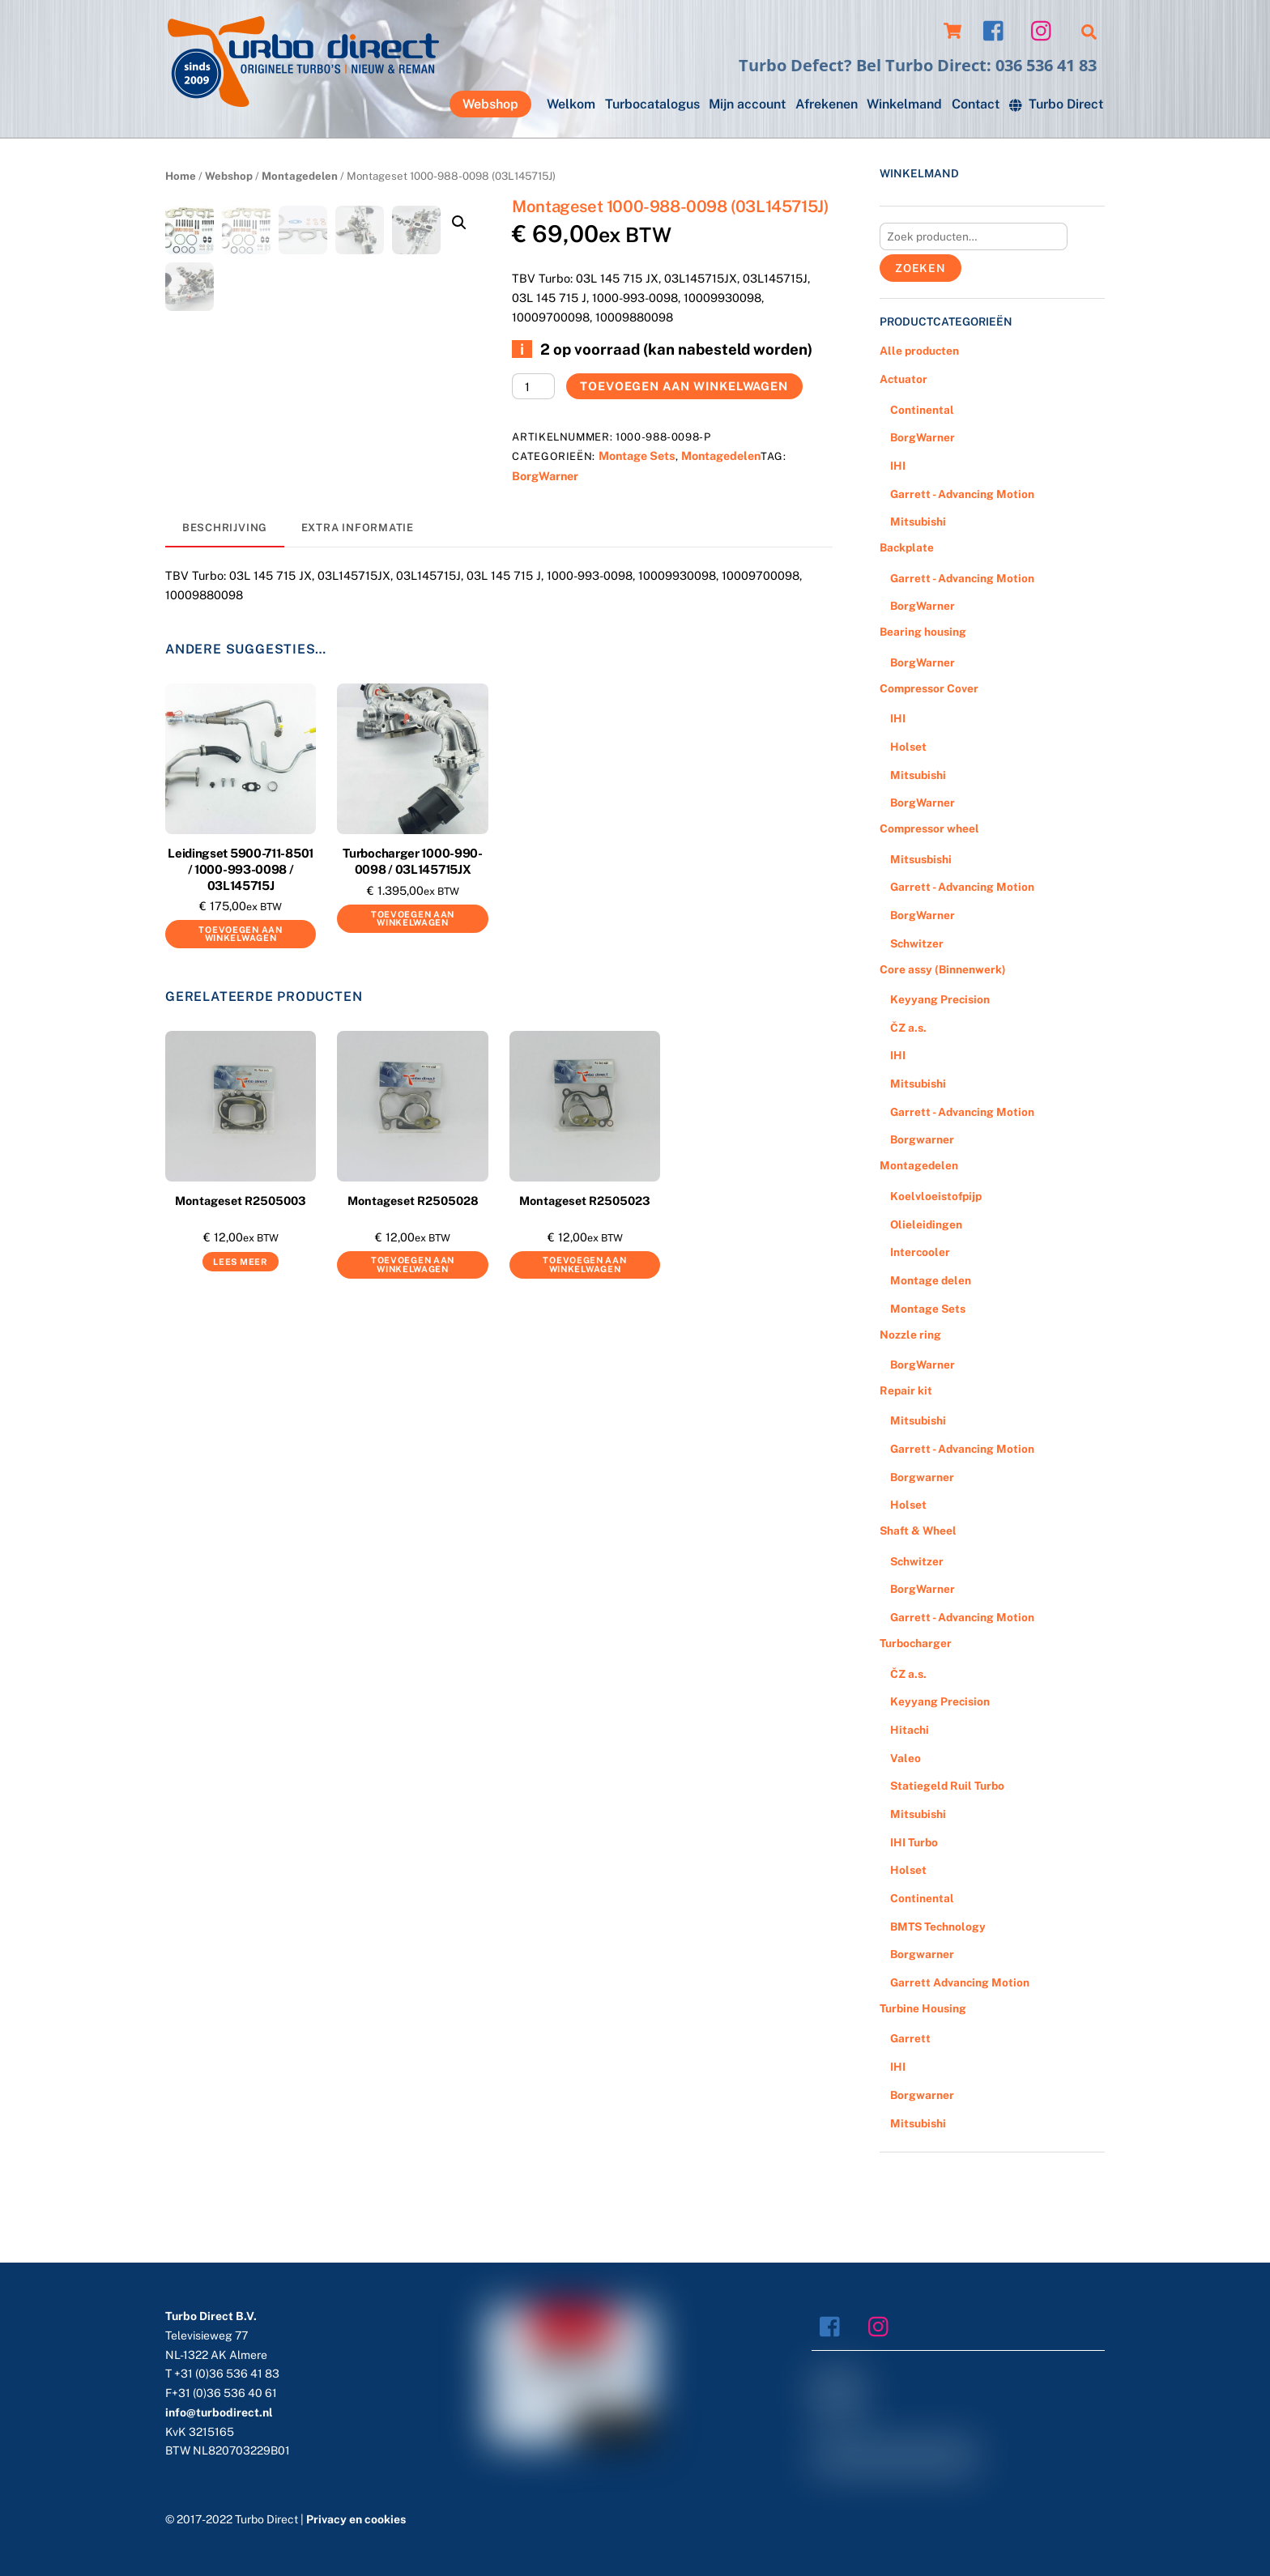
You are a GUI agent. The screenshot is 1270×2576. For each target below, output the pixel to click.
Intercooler (920, 1251)
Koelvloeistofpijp (936, 1196)
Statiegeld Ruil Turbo (947, 1785)
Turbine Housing (923, 2008)
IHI (898, 465)
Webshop (490, 104)
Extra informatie (357, 599)
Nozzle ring (910, 1334)
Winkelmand (904, 104)
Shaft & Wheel (918, 1530)
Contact (975, 104)
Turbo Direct (1056, 104)
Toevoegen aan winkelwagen (684, 386)
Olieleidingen (926, 1224)
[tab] (224, 600)
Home (180, 175)
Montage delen (930, 1280)
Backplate (907, 547)
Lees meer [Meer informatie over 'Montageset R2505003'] (240, 1333)
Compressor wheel (929, 828)
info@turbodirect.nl (219, 2412)
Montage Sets (637, 455)
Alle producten (919, 350)
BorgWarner (545, 476)
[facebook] (997, 29)
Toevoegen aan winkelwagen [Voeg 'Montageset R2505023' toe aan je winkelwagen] (584, 1336)
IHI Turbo (914, 1842)
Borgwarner (922, 1139)
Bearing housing (923, 631)
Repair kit (906, 1390)
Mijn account (747, 104)
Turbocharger (916, 1643)
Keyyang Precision (940, 999)
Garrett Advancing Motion (959, 1982)
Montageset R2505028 (413, 1272)
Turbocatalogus (652, 104)
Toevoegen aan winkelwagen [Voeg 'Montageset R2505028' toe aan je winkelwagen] (412, 1336)
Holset (908, 746)
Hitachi (909, 1729)
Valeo (905, 1758)
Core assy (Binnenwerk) (943, 969)
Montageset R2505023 (584, 1272)
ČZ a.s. (908, 1027)
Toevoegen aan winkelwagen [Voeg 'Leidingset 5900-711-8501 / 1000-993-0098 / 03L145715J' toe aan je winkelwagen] (240, 1005)
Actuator (903, 379)
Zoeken (920, 268)
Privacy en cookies (356, 2519)
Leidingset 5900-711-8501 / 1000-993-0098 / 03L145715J (240, 941)
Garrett (910, 2038)
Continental (922, 409)
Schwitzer (917, 943)
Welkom (571, 104)
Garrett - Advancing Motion (962, 494)
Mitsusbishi (921, 859)
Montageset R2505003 (240, 1272)
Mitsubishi (918, 521)
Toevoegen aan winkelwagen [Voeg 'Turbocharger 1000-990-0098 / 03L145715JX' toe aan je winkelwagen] (412, 990)
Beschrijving (224, 599)
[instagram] (1045, 29)
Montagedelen (300, 175)
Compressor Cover (929, 688)
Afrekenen (826, 104)
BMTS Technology (938, 1926)
